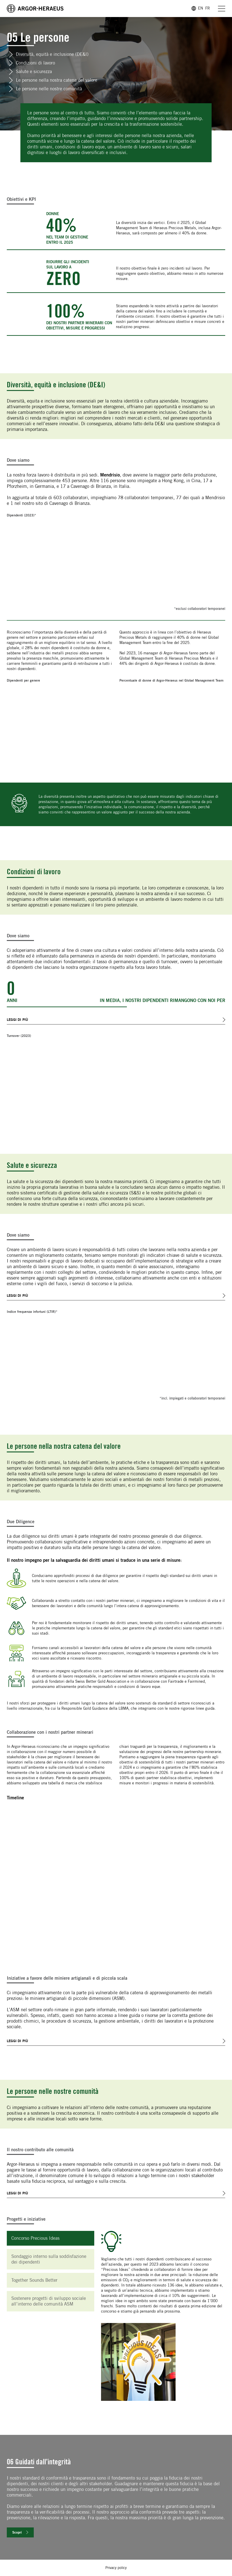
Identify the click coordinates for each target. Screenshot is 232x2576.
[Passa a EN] (200, 8)
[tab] (50, 2238)
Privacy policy (116, 2568)
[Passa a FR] (207, 8)
